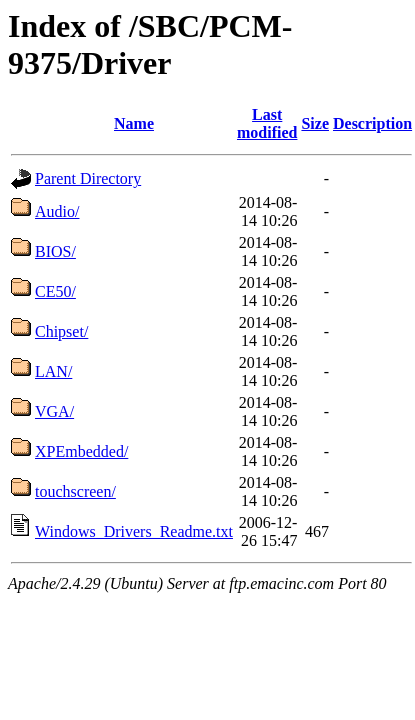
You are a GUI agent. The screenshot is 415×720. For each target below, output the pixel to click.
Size (315, 123)
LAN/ (53, 371)
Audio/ (57, 211)
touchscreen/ (75, 491)
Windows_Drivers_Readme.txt (134, 531)
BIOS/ (55, 251)
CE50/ (55, 291)
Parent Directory (88, 178)
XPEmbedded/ (81, 451)
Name (134, 123)
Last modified (267, 123)
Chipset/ (61, 331)
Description (372, 123)
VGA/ (54, 411)
